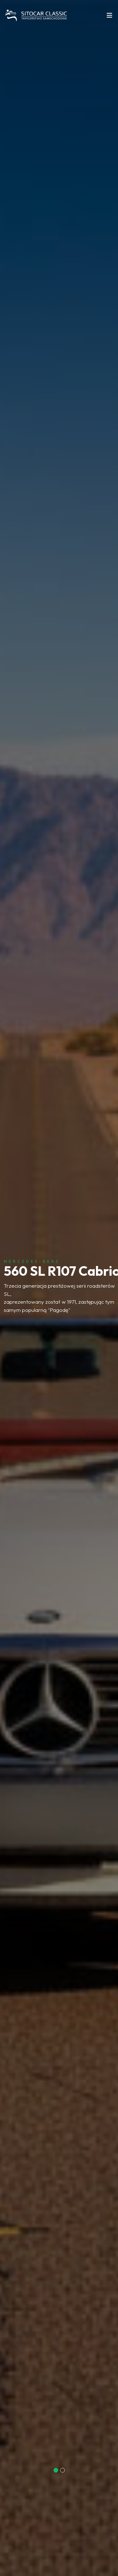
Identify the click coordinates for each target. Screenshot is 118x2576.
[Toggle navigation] (109, 17)
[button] (56, 2470)
